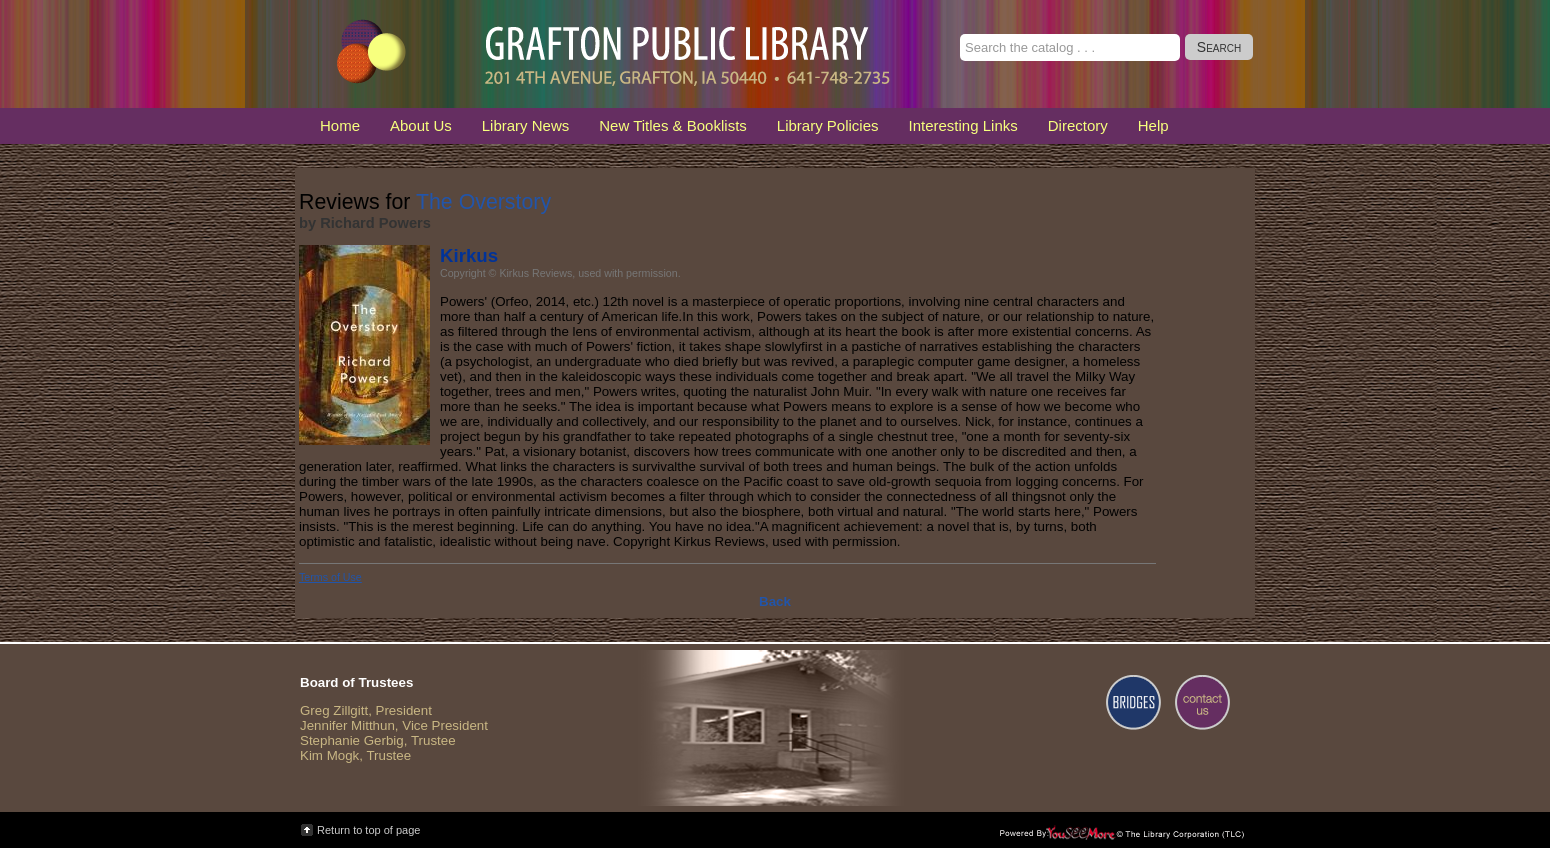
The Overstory (483, 202)
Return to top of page (368, 830)
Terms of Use (330, 577)
